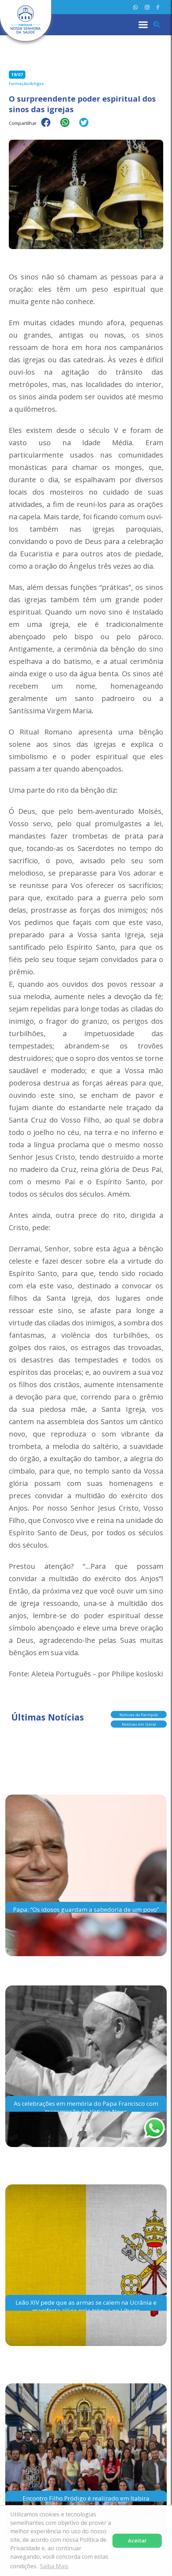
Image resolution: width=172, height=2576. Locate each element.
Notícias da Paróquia (138, 1713)
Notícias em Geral (139, 1722)
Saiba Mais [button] (54, 2566)
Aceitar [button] (137, 2540)
